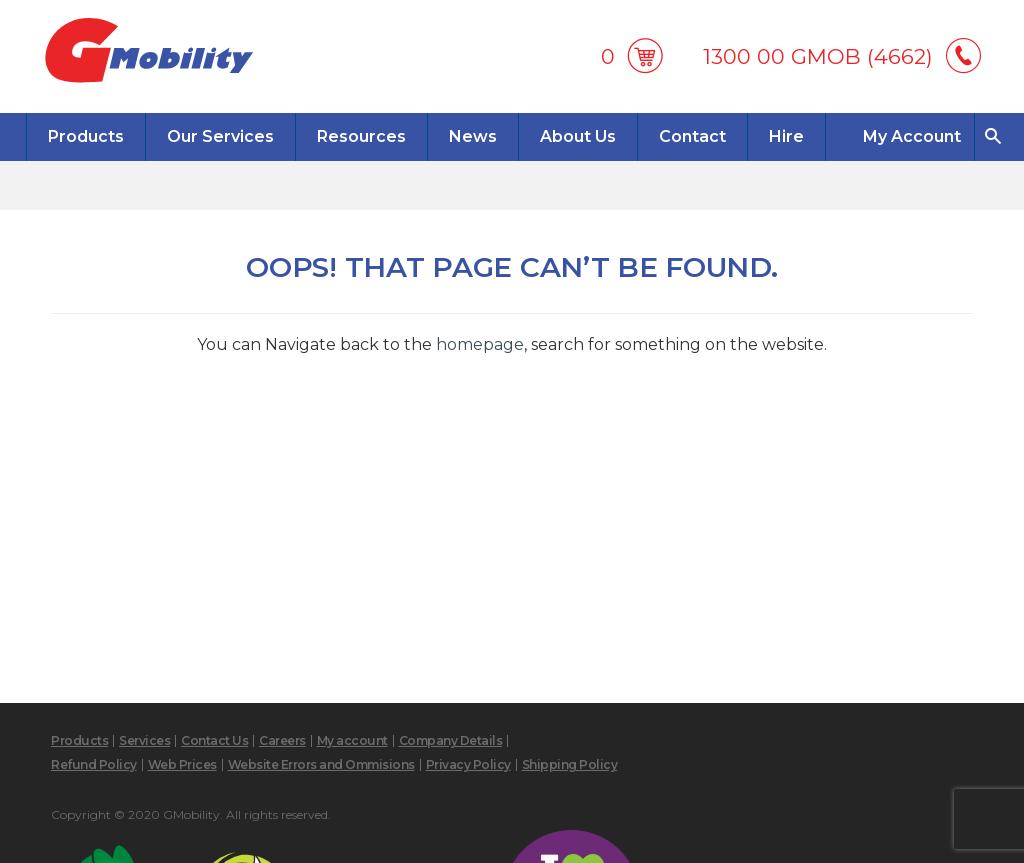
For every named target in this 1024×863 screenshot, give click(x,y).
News (473, 136)
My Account (912, 136)
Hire (786, 136)
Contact (692, 136)
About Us (578, 136)
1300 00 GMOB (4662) (818, 56)
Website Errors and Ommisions (321, 764)
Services (144, 740)
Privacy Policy (468, 764)
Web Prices (182, 764)
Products (86, 136)
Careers (282, 740)
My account (352, 740)
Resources (361, 136)
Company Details (451, 740)
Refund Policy (94, 764)
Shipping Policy (570, 764)
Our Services (220, 136)
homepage (480, 344)
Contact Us (214, 740)
